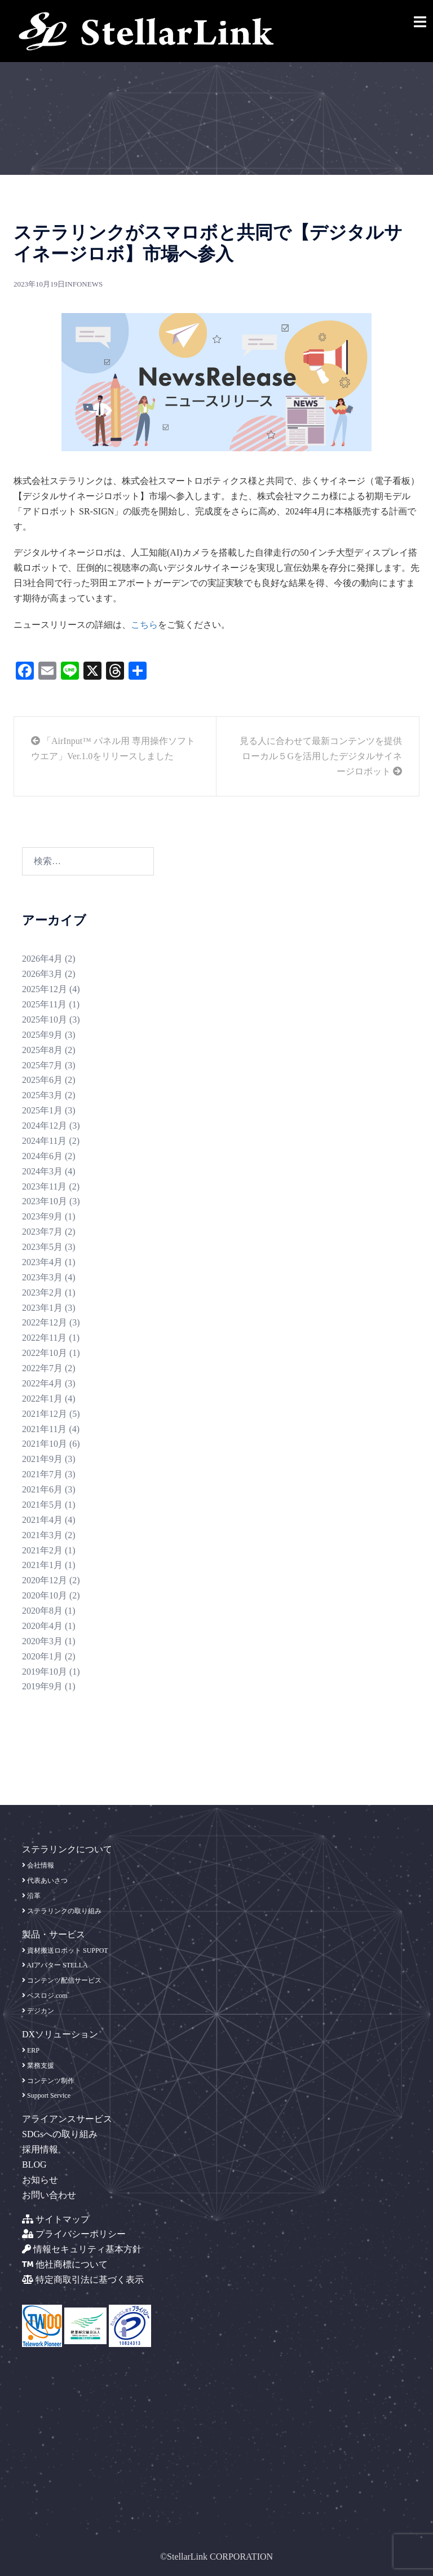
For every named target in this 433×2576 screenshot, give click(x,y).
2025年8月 (42, 1050)
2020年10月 (44, 1595)
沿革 (31, 1896)
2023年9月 (42, 1216)
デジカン (38, 2011)
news (92, 284)
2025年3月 (42, 1095)
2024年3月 (42, 1171)
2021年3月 (42, 1535)
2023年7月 (42, 1231)
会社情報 (38, 1865)
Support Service (46, 2095)
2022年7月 (42, 1368)
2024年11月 (44, 1141)
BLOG (34, 2164)
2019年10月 (44, 1671)
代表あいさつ (45, 1880)
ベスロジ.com (45, 1996)
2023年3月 (42, 1277)
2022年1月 (42, 1398)
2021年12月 (44, 1414)
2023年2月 (42, 1292)
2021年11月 (44, 1429)
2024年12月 (44, 1125)
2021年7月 (42, 1474)
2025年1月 (42, 1110)
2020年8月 (42, 1610)
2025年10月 (44, 1019)
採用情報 (40, 2149)
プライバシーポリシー (74, 2234)
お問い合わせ (49, 2195)
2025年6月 (42, 1080)
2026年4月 (42, 958)
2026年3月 (42, 974)
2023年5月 (42, 1247)
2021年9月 (42, 1459)
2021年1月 (42, 1565)
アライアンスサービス (67, 2119)
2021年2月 (42, 1550)
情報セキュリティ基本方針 (82, 2249)
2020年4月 (42, 1626)
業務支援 (38, 2065)
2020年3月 (42, 1641)
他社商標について (65, 2264)
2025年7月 (42, 1065)
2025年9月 (42, 1035)
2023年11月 (44, 1186)
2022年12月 (44, 1322)
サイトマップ (56, 2219)
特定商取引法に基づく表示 (83, 2279)
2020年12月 (44, 1580)
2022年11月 (44, 1337)
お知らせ (40, 2180)
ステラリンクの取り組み (61, 1911)
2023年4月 (42, 1262)
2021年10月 (44, 1443)
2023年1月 (42, 1308)
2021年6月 (42, 1489)
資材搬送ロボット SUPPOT (65, 1950)
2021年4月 (42, 1520)
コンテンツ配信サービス (61, 1980)
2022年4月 (42, 1383)
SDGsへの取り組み (60, 2134)
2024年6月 (42, 1156)
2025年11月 (44, 1004)
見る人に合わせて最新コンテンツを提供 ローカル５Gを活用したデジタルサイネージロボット (321, 756)
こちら (144, 624)
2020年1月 (42, 1656)
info (73, 284)
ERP (30, 2050)
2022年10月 (44, 1353)
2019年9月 (42, 1686)
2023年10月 (44, 1201)
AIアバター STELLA (55, 1965)
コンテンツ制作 (48, 2081)
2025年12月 (44, 989)
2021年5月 (42, 1504)
